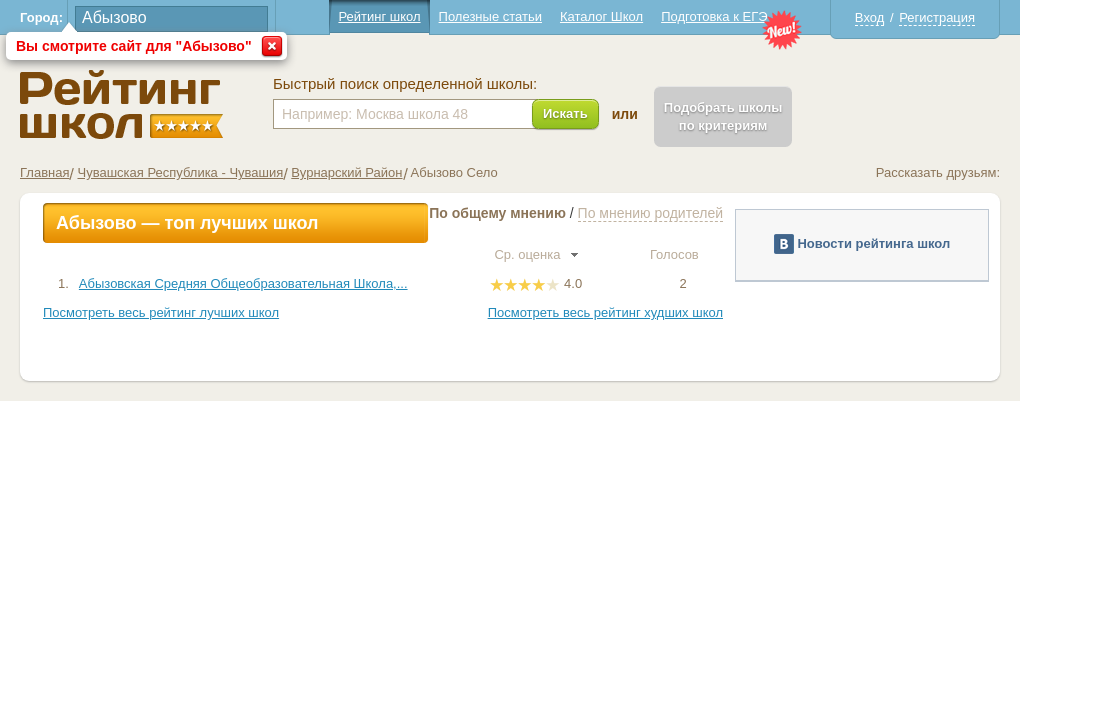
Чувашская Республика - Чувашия (217, 172)
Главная (81, 172)
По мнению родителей (687, 213)
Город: (78, 17)
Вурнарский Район (383, 172)
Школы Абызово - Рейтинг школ (158, 104)
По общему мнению (534, 213)
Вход (906, 17)
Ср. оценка (573, 254)
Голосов (720, 254)
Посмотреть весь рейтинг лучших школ (198, 312)
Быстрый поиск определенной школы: (442, 84)
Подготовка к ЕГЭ (751, 16)
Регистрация (974, 17)
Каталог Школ (638, 16)
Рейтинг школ (416, 16)
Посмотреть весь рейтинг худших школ (642, 312)
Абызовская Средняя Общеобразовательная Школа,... (280, 283)
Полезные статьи (527, 16)
